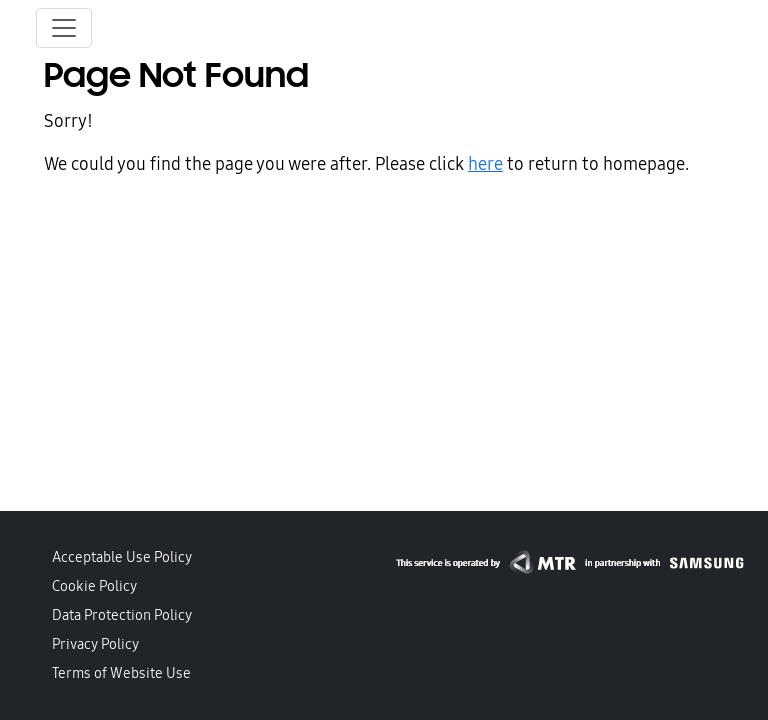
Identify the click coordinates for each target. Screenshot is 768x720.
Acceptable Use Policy (122, 557)
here (485, 163)
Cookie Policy (94, 586)
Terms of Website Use (121, 673)
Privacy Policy (95, 644)
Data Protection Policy (122, 615)
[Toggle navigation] (64, 28)
